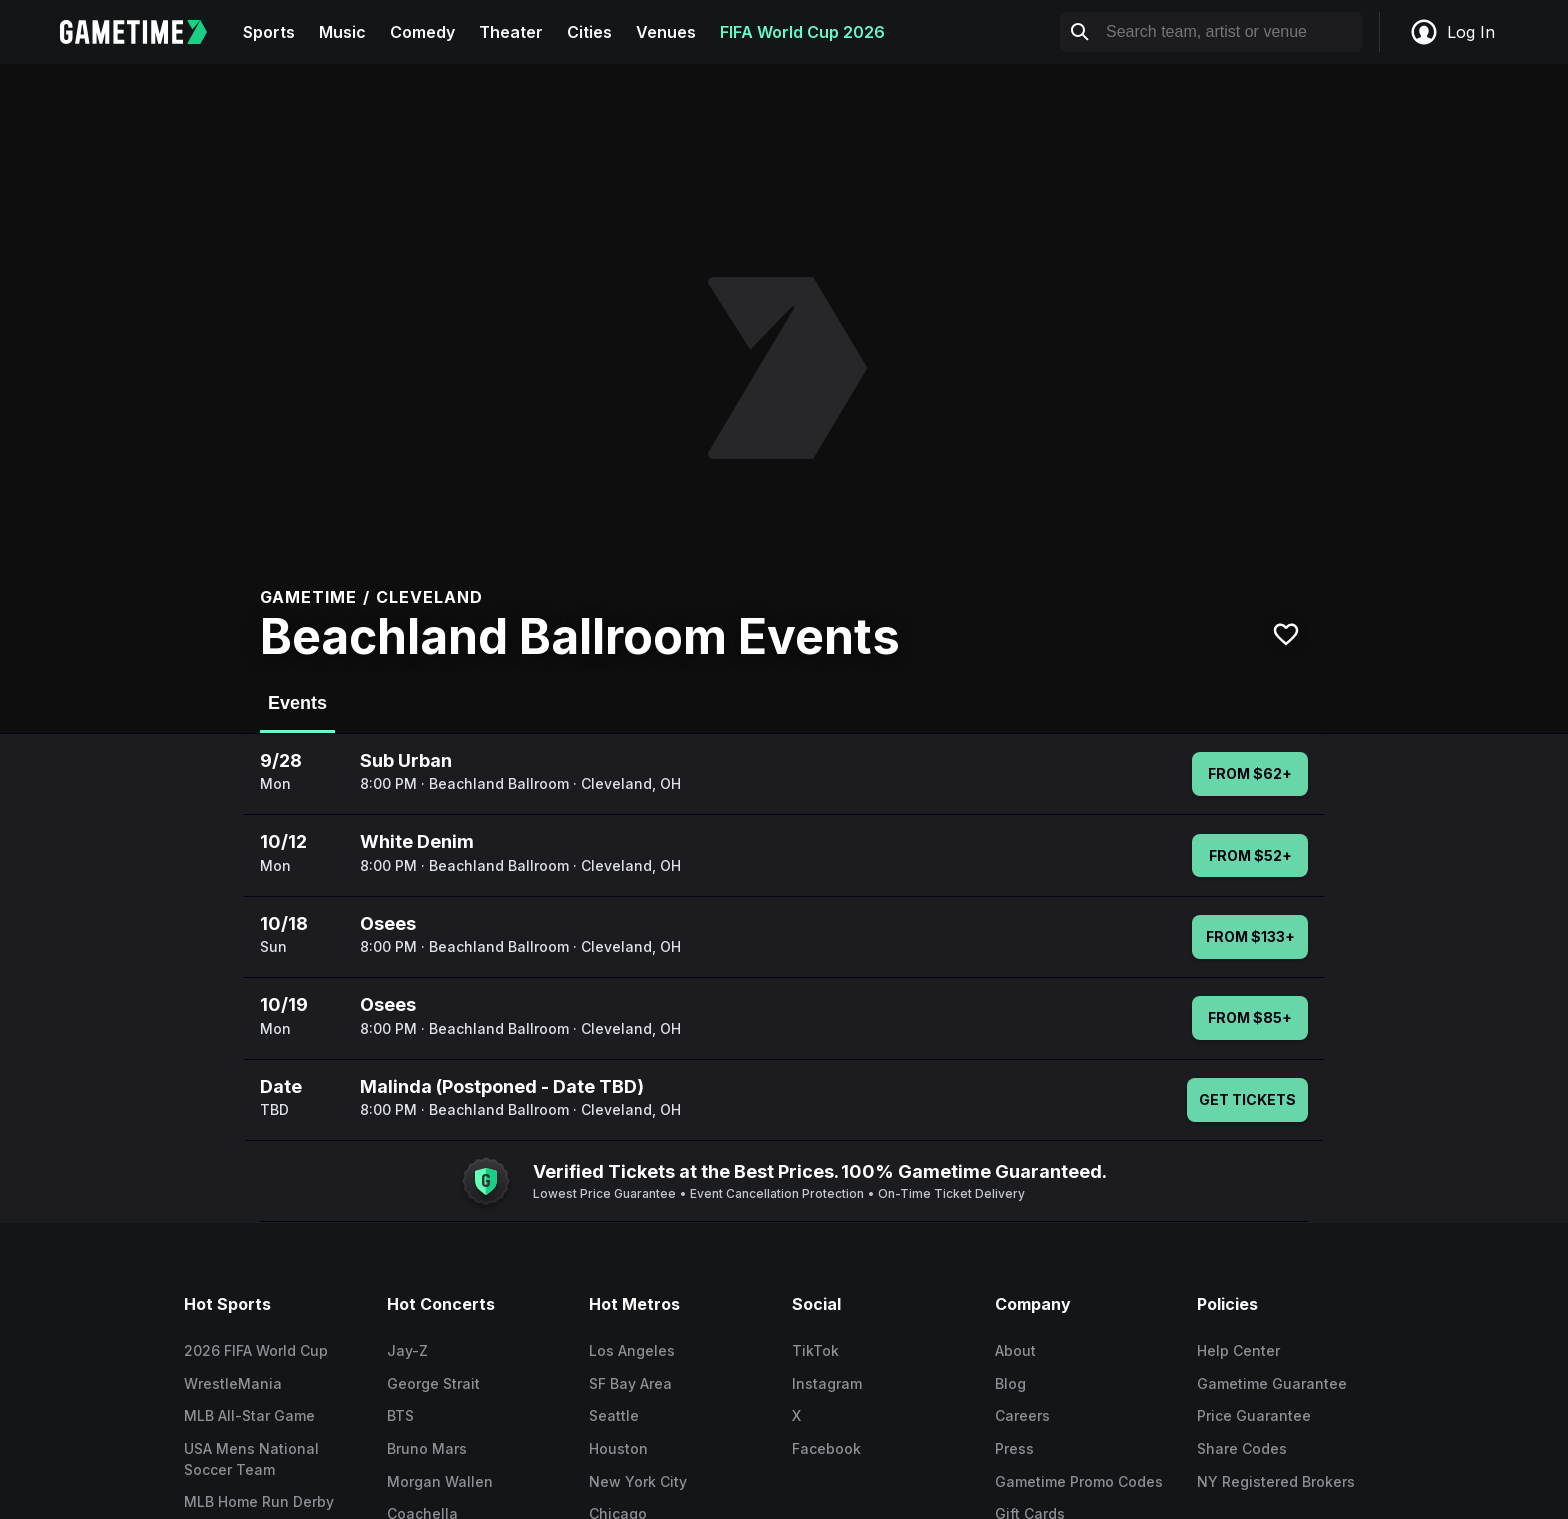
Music (342, 32)
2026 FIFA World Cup (256, 1350)
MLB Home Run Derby (259, 1501)
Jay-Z (407, 1350)
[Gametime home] (145, 32)
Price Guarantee (1254, 1415)
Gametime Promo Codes (1079, 1481)
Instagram (827, 1383)
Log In (1452, 32)
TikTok (815, 1350)
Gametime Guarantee (1272, 1383)
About (1015, 1350)
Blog (1010, 1383)
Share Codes (1242, 1448)
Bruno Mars (427, 1448)
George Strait (433, 1383)
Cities (589, 32)
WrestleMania (233, 1383)
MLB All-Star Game (249, 1415)
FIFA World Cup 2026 (802, 32)
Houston (618, 1448)
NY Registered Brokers (1276, 1481)
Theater (511, 32)
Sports (269, 32)
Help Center (1238, 1350)
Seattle (614, 1415)
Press (1014, 1448)
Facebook (826, 1448)
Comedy (422, 32)
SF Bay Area (630, 1383)
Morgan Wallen (440, 1481)
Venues (666, 32)
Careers (1022, 1415)
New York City (638, 1481)
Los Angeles (632, 1350)
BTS (400, 1415)
